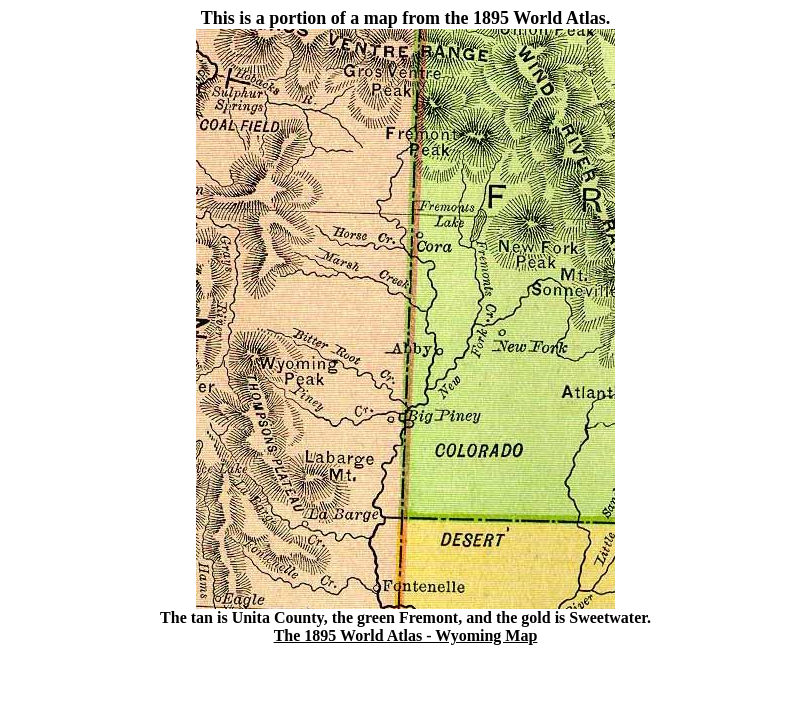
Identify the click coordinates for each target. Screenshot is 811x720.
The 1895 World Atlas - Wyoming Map (406, 635)
